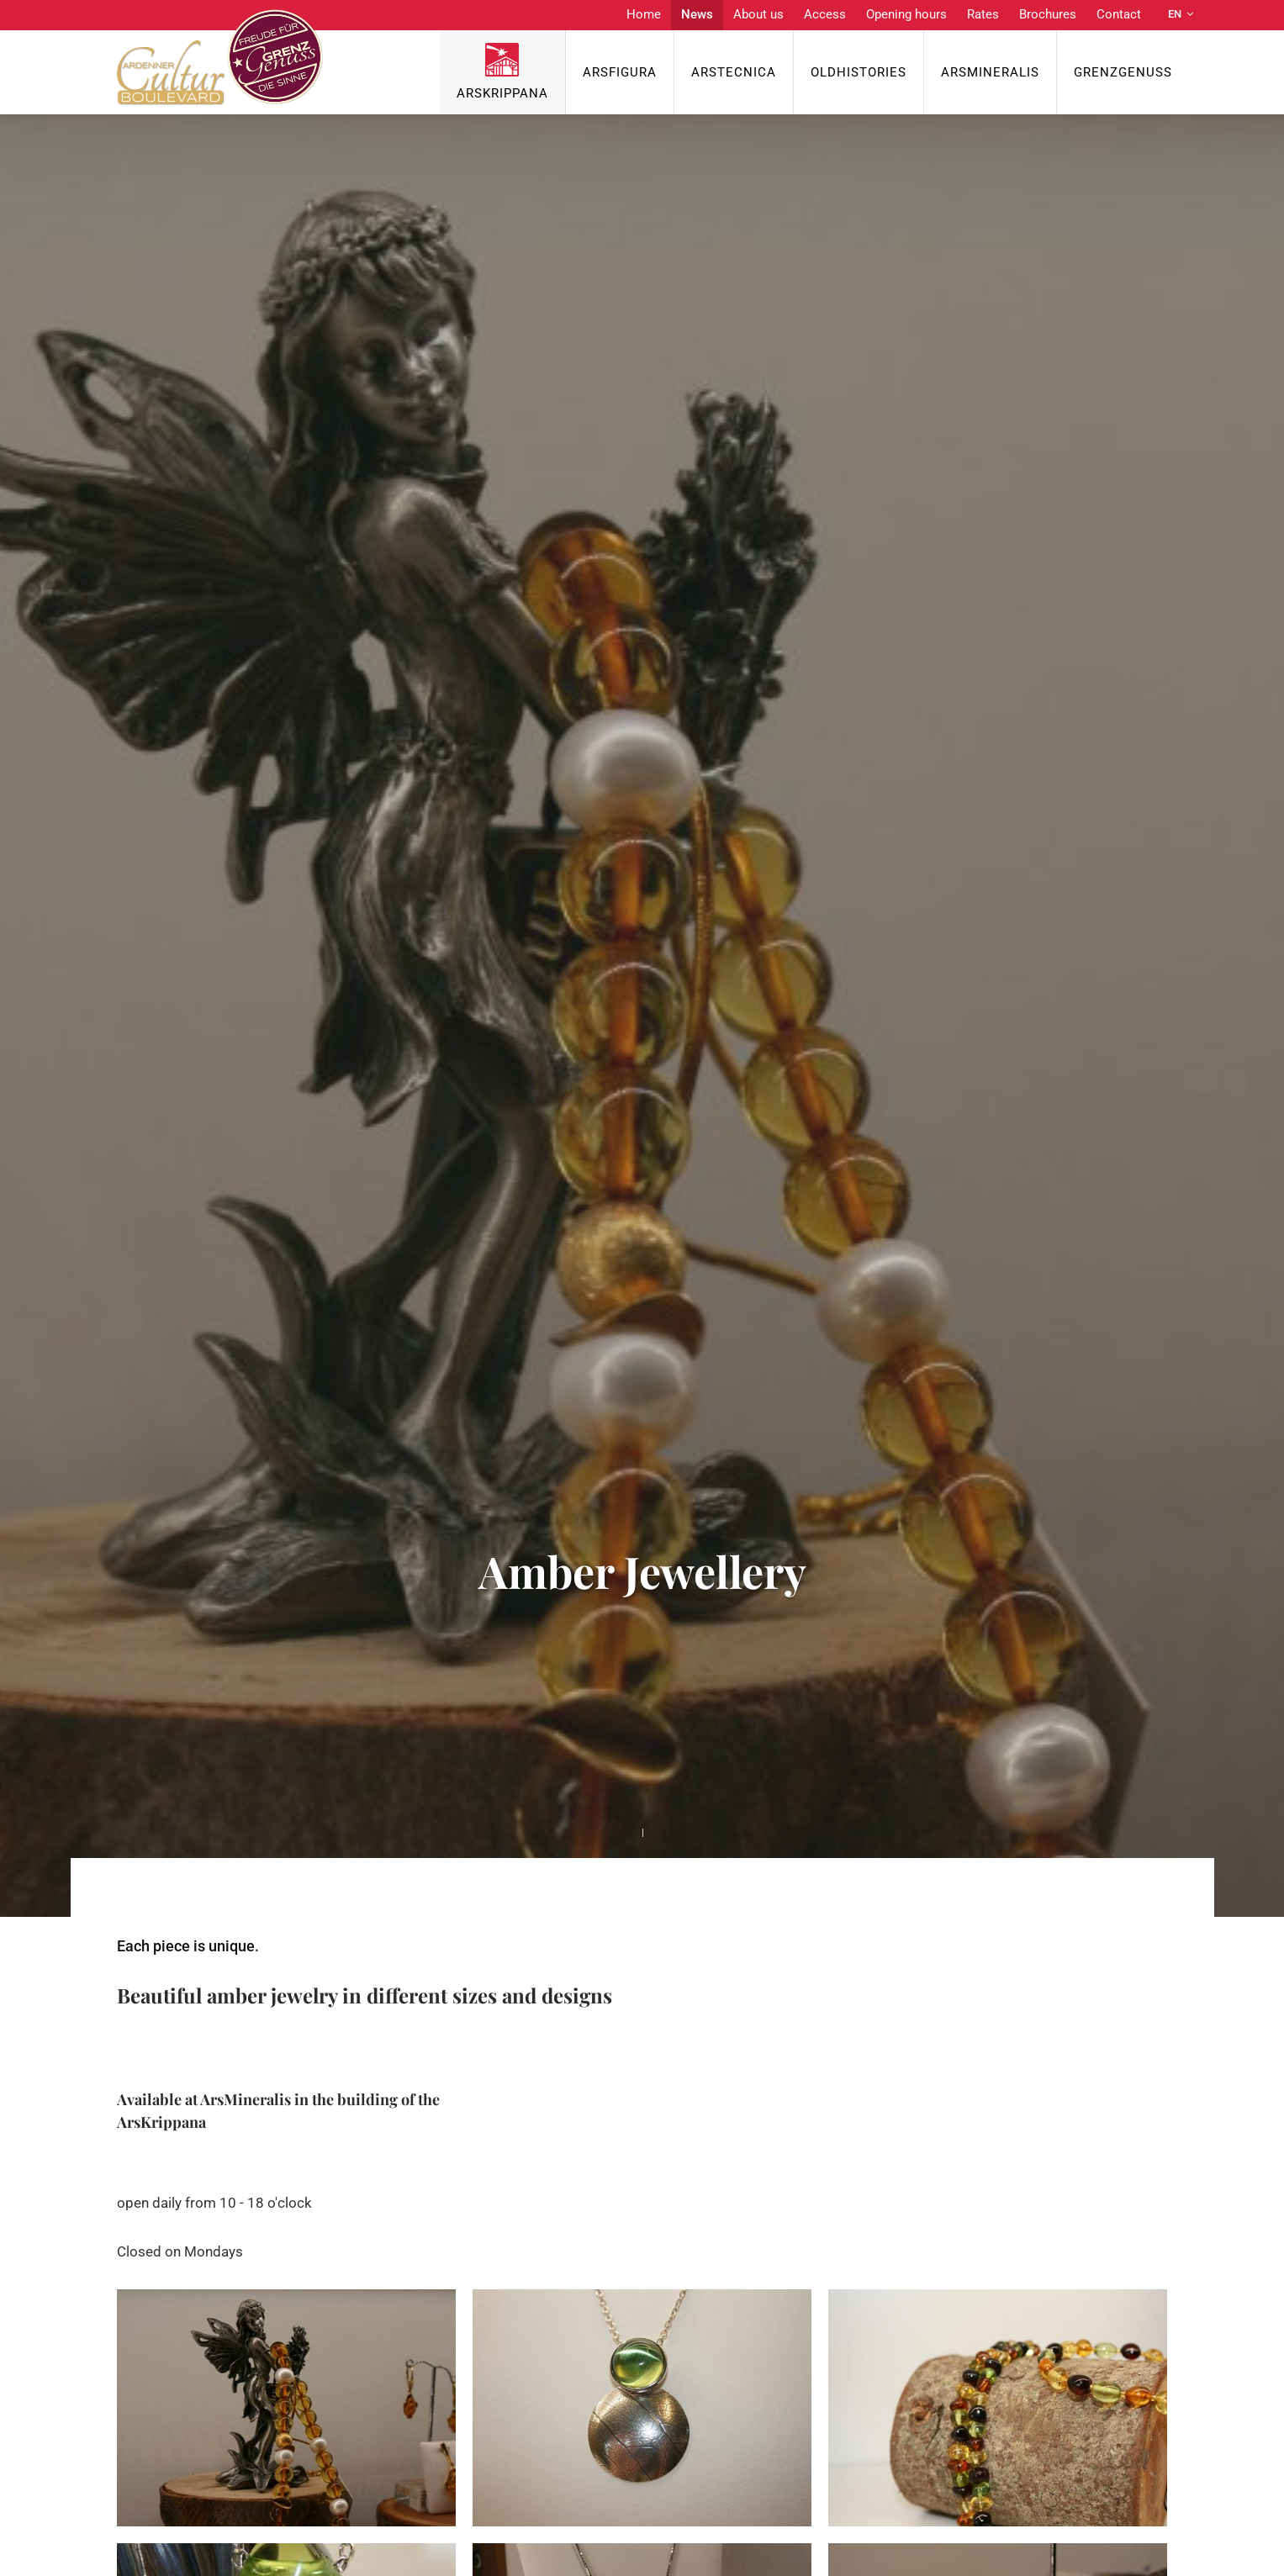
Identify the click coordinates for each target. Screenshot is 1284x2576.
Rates (983, 14)
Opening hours (906, 14)
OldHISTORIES (858, 72)
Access (825, 14)
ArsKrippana (502, 93)
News (697, 14)
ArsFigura (620, 72)
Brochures (1047, 14)
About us (758, 14)
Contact (1118, 14)
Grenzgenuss (1123, 72)
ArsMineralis (990, 72)
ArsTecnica (733, 72)
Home (643, 14)
